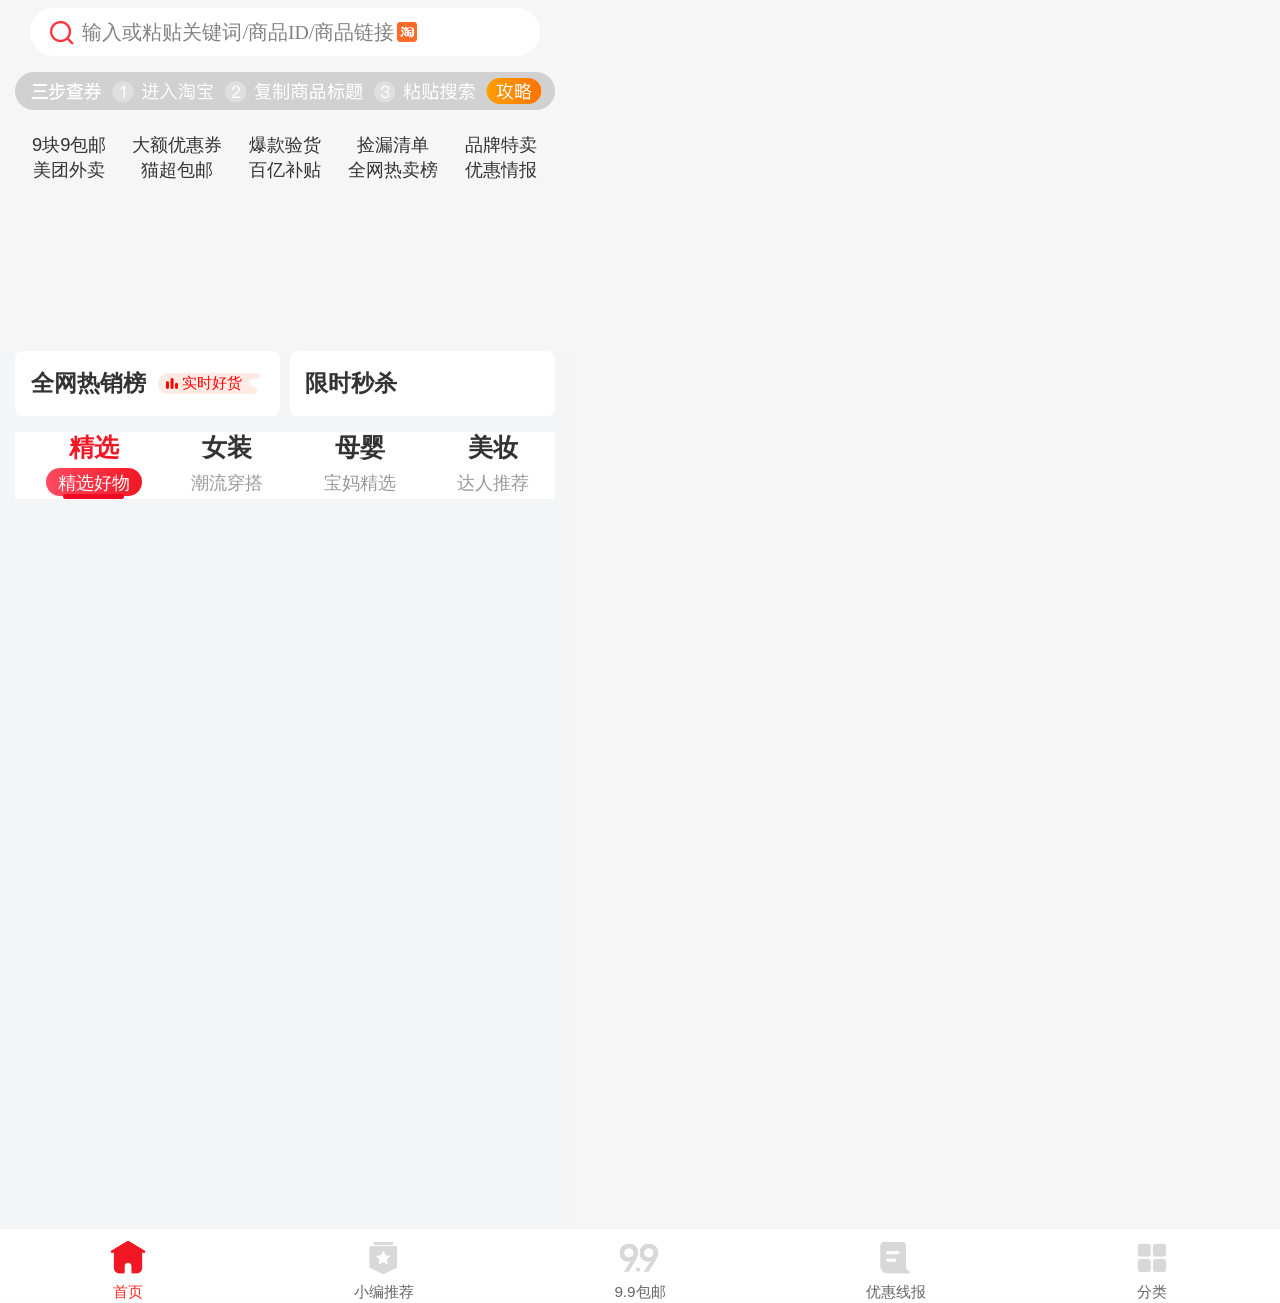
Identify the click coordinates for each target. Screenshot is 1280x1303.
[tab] (93, 465)
